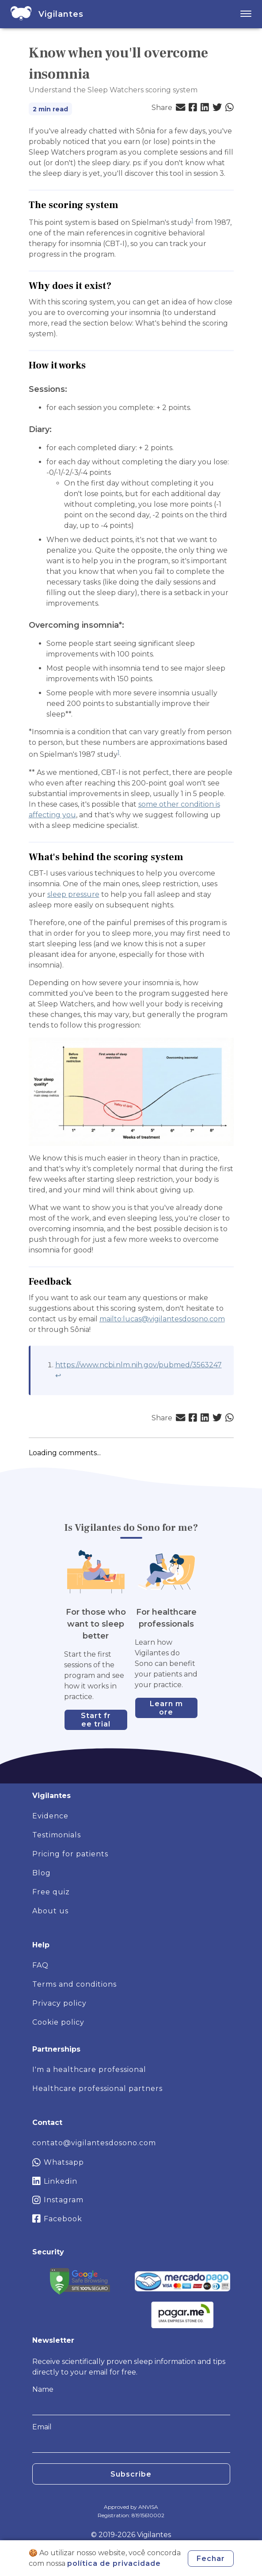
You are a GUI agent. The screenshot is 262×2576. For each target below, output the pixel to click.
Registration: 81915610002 (131, 2515)
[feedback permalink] (76, 1282)
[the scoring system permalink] (122, 205)
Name (42, 2400)
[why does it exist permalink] (115, 286)
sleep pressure (73, 894)
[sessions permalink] (71, 389)
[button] (180, 107)
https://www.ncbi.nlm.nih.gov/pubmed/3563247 (138, 1365)
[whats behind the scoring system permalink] (187, 857)
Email (42, 2437)
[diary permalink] (56, 430)
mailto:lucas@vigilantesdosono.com (162, 1319)
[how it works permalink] (90, 365)
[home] (21, 14)
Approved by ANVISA (131, 2507)
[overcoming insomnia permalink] (128, 625)
